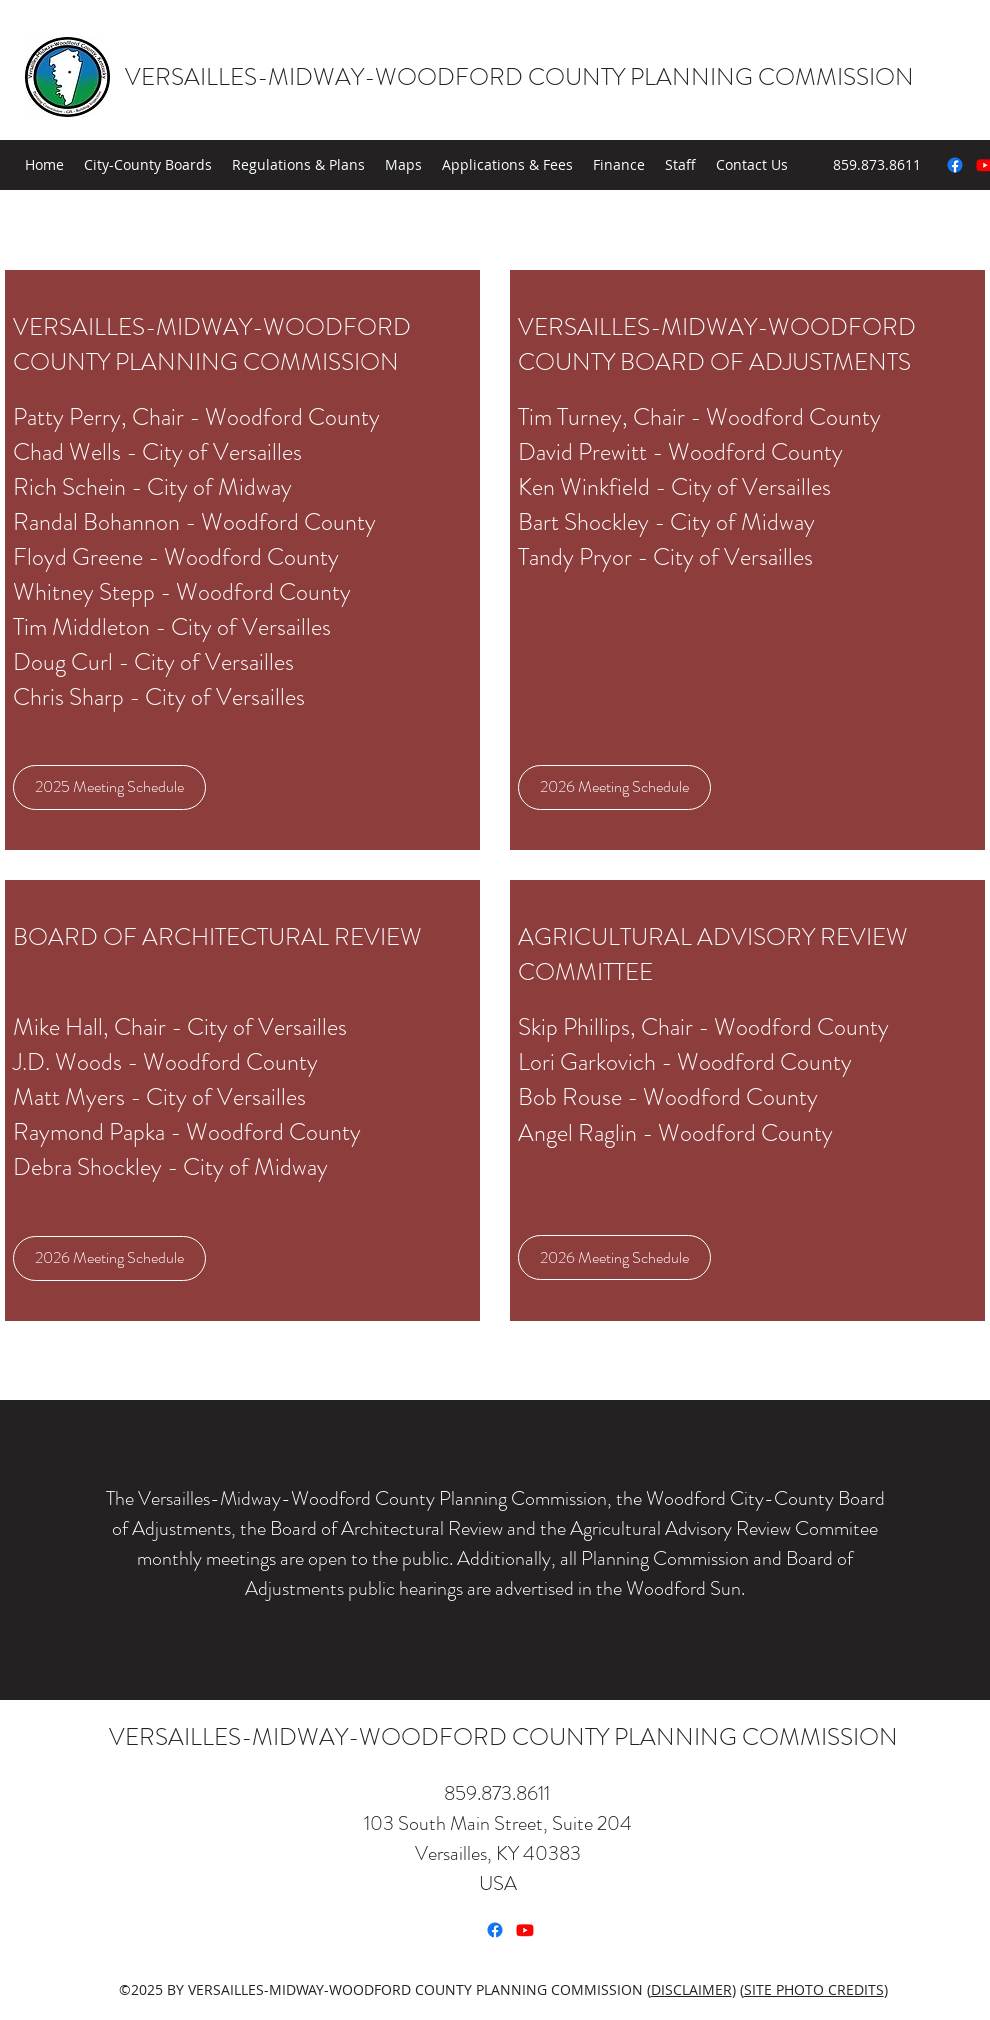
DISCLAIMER (691, 1989)
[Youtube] (525, 1930)
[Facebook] (955, 165)
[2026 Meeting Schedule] (614, 787)
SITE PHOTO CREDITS (814, 1989)
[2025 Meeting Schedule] (109, 787)
